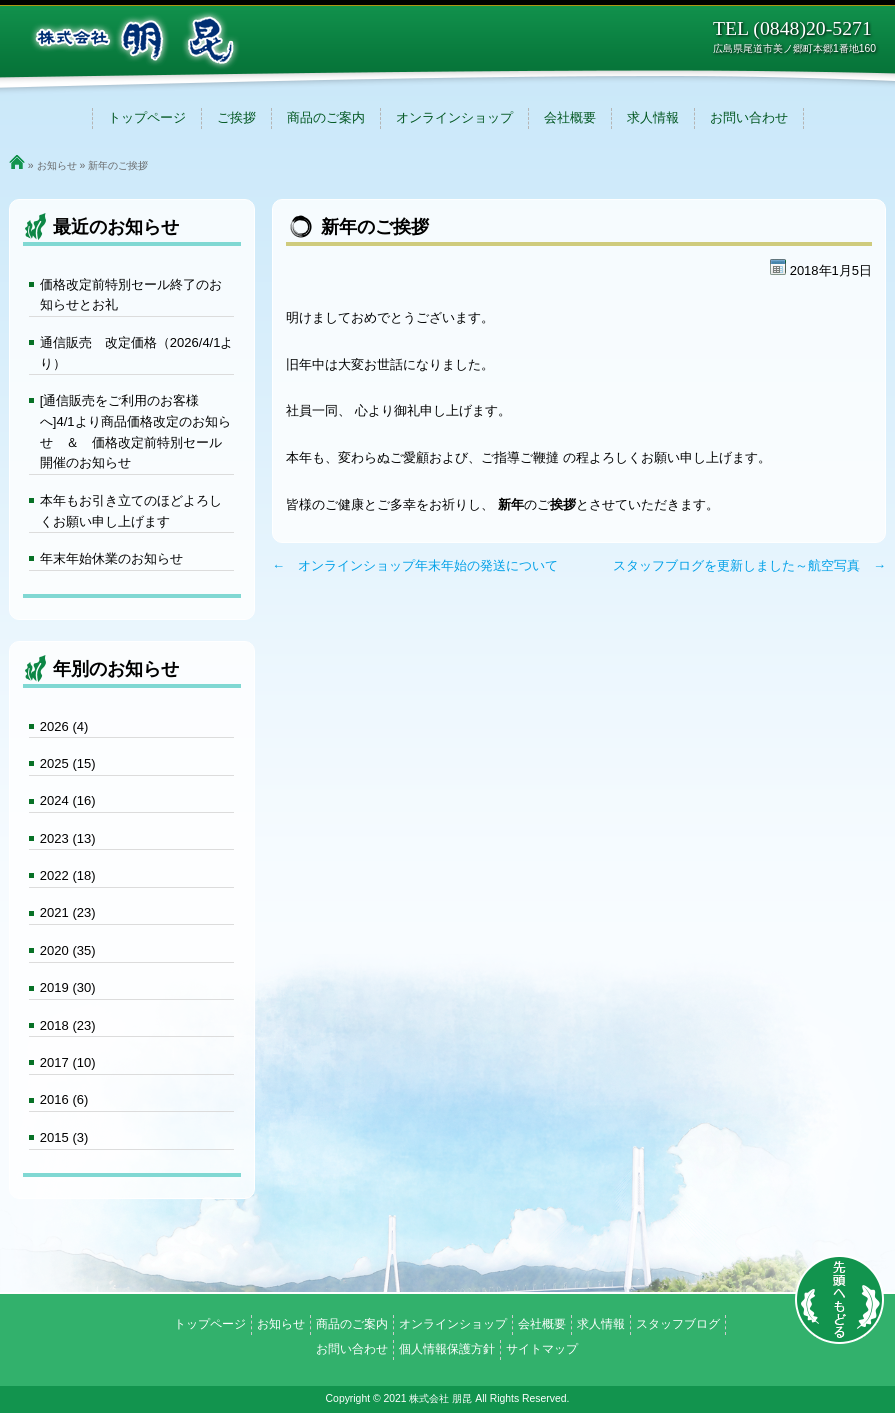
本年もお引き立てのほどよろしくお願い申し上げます (131, 511)
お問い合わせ (749, 117)
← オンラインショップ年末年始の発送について (415, 565)
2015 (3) (64, 1137)
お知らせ (57, 165)
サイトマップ (542, 1349)
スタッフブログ (678, 1324)
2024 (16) (68, 800)
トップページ (147, 117)
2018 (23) (68, 1025)
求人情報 (653, 117)
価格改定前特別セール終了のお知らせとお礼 (131, 295)
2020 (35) (68, 950)
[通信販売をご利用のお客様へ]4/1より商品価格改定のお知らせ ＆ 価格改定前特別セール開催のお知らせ (135, 431)
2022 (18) (68, 875)
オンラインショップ (454, 117)
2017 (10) (68, 1062)
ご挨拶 (236, 117)
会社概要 (570, 117)
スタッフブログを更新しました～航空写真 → (749, 565)
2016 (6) (64, 1099)
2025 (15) (68, 763)
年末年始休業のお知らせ (111, 558)
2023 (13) (68, 838)
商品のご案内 (326, 117)
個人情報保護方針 (447, 1349)
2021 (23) (68, 912)
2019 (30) (68, 987)
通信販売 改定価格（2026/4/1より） (137, 353)
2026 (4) (64, 726)
